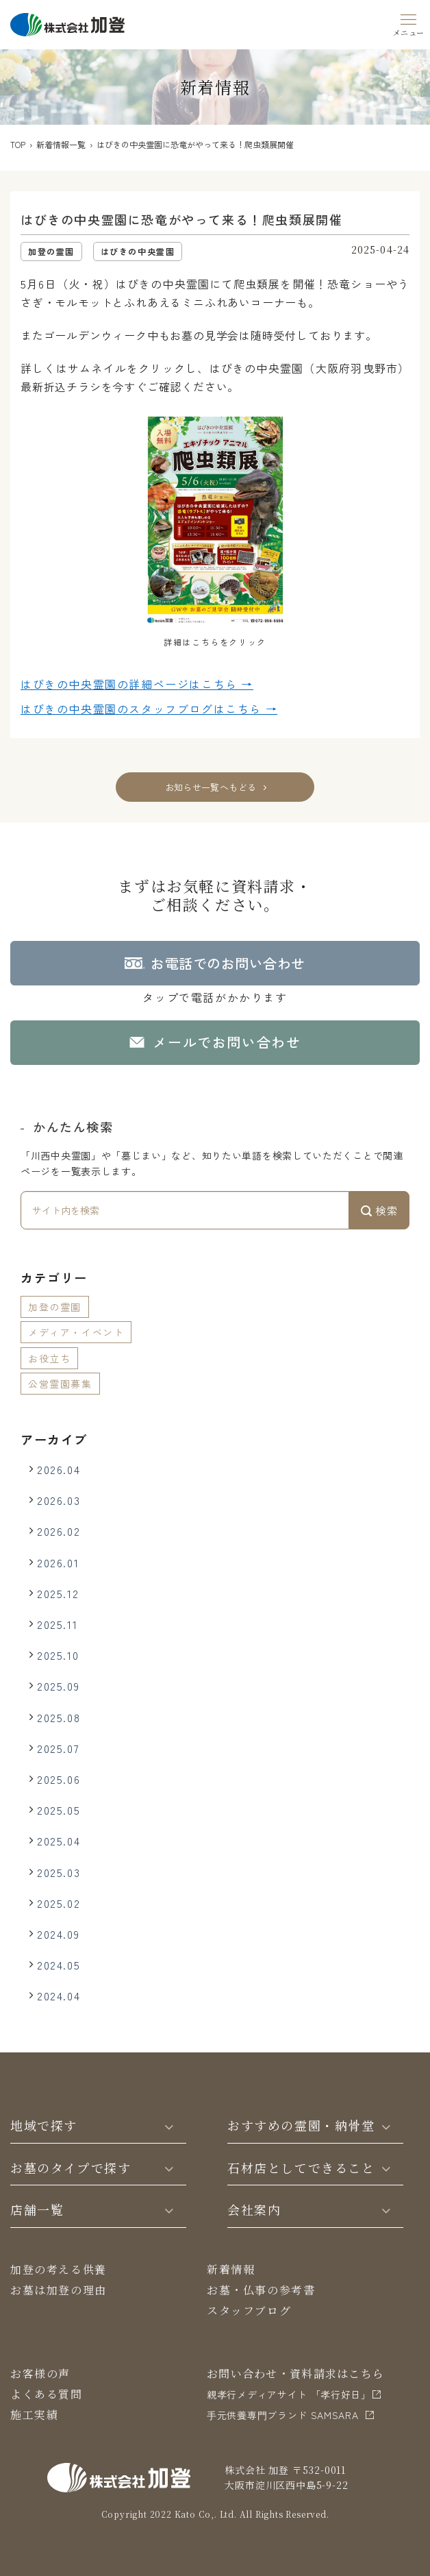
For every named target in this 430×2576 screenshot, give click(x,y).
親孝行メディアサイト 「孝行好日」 (289, 2394)
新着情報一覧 (61, 144)
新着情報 (231, 2269)
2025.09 (58, 1686)
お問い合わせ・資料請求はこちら (295, 2373)
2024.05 (58, 1964)
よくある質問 (46, 2394)
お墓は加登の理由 (58, 2290)
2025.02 (58, 1903)
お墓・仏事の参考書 (261, 2290)
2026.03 (58, 1500)
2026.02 (58, 1531)
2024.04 (58, 1995)
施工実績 (34, 2414)
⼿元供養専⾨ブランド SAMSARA (283, 2415)
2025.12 (58, 1593)
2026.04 (58, 1469)
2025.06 (58, 1779)
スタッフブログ (249, 2310)
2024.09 (58, 1934)
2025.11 (57, 1624)
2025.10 (58, 1655)
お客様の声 (40, 2373)
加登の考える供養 (58, 2269)
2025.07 (58, 1748)
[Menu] (409, 22)
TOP (17, 144)
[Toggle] (169, 2126)
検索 (379, 1210)
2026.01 (58, 1562)
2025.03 (58, 1872)
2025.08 (58, 1717)
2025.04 (58, 1840)
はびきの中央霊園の (137, 685)
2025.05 (58, 1810)
